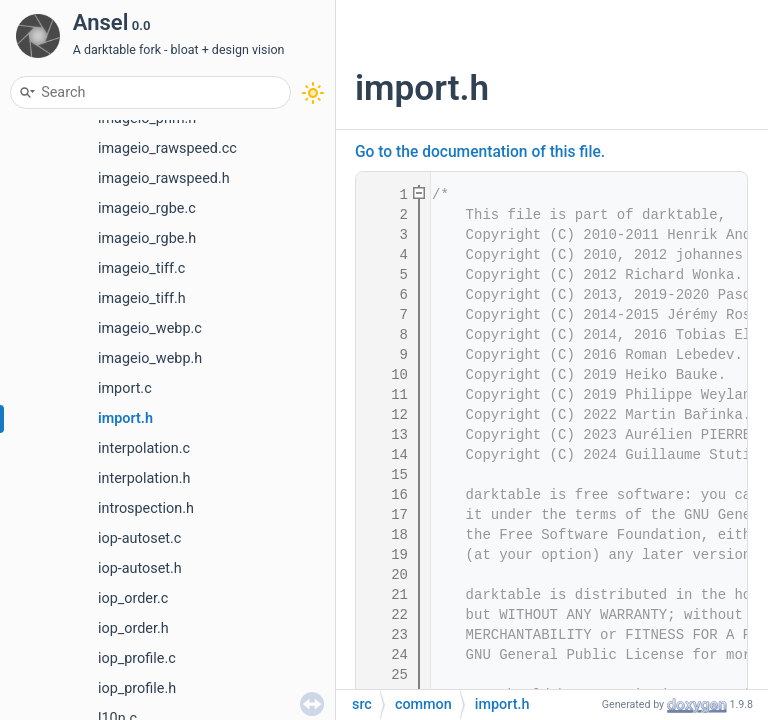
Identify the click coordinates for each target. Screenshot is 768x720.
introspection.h (146, 508)
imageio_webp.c (150, 328)
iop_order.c (133, 598)
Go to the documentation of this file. (480, 152)
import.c (125, 388)
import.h (125, 418)
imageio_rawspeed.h (164, 178)
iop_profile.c (137, 658)
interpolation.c (144, 448)
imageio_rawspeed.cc (167, 148)
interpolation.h (144, 478)
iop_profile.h (137, 688)
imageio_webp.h (150, 358)
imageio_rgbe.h (147, 238)
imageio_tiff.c (141, 268)
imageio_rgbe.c (147, 208)
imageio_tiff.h (142, 298)
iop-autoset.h (140, 568)
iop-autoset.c (139, 538)
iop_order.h (133, 628)
